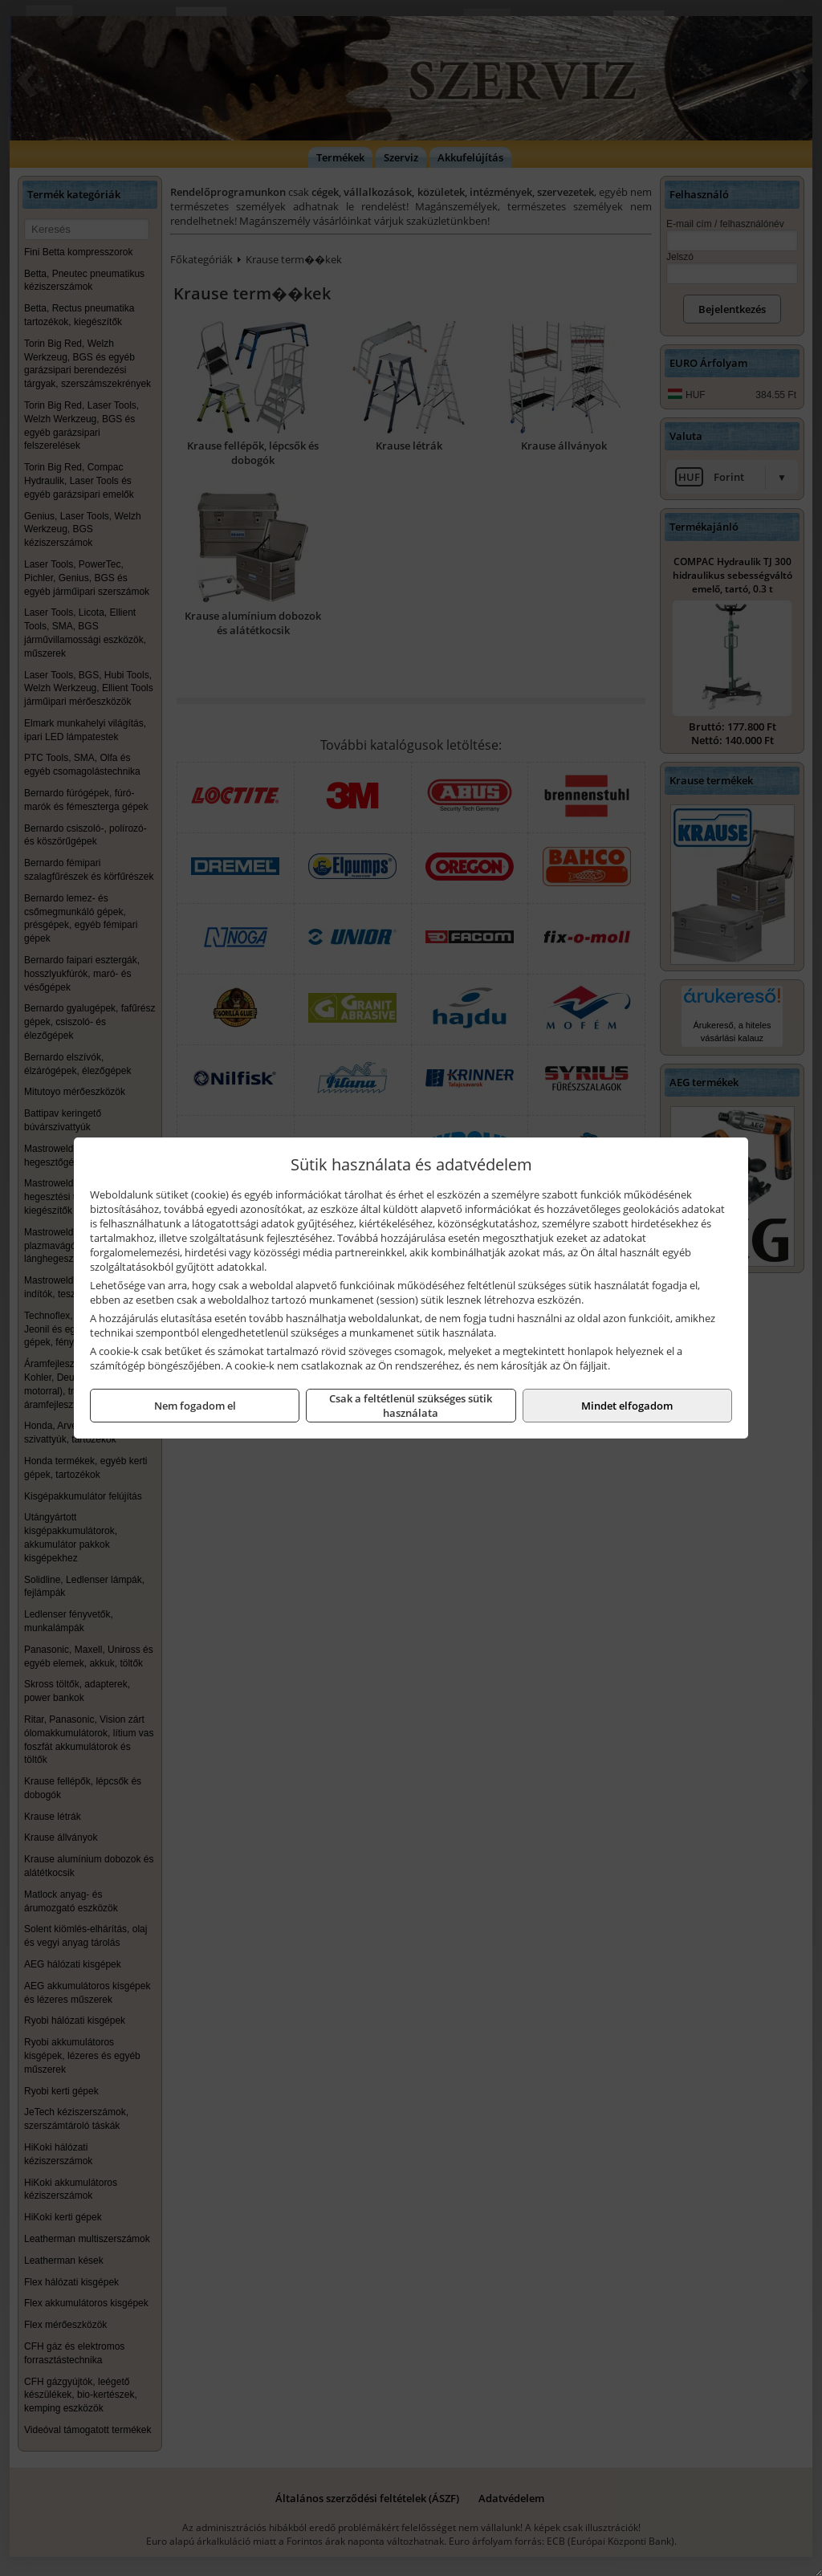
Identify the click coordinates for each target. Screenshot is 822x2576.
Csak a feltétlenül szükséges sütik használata (410, 1405)
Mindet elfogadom (627, 1405)
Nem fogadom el (195, 1405)
